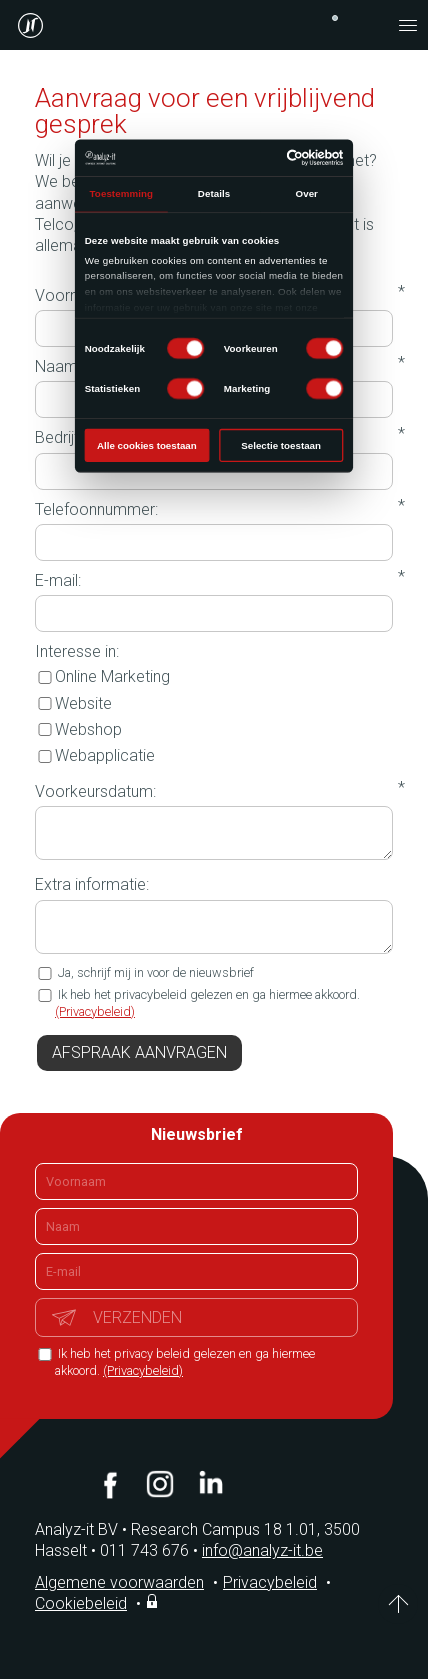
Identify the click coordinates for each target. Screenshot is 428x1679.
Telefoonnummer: (96, 509)
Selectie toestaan (281, 445)
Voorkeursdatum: (95, 791)
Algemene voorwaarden (119, 1582)
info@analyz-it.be (262, 1550)
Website (73, 703)
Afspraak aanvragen (139, 1052)
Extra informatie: (92, 884)
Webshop (78, 729)
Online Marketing (102, 676)
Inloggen (154, 1601)
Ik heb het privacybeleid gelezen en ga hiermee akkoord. (207, 1003)
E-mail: (58, 580)
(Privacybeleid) (95, 1011)
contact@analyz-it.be (368, 25)
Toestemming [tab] (121, 193)
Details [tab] (214, 193)
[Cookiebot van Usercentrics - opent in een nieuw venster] (287, 157)
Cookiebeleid (81, 1603)
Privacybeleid (270, 1582)
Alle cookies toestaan (147, 445)
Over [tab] (306, 193)
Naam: (58, 366)
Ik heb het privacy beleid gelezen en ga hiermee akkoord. (185, 1362)
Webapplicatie (95, 755)
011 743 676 (151, 1550)
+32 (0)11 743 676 (335, 18)
